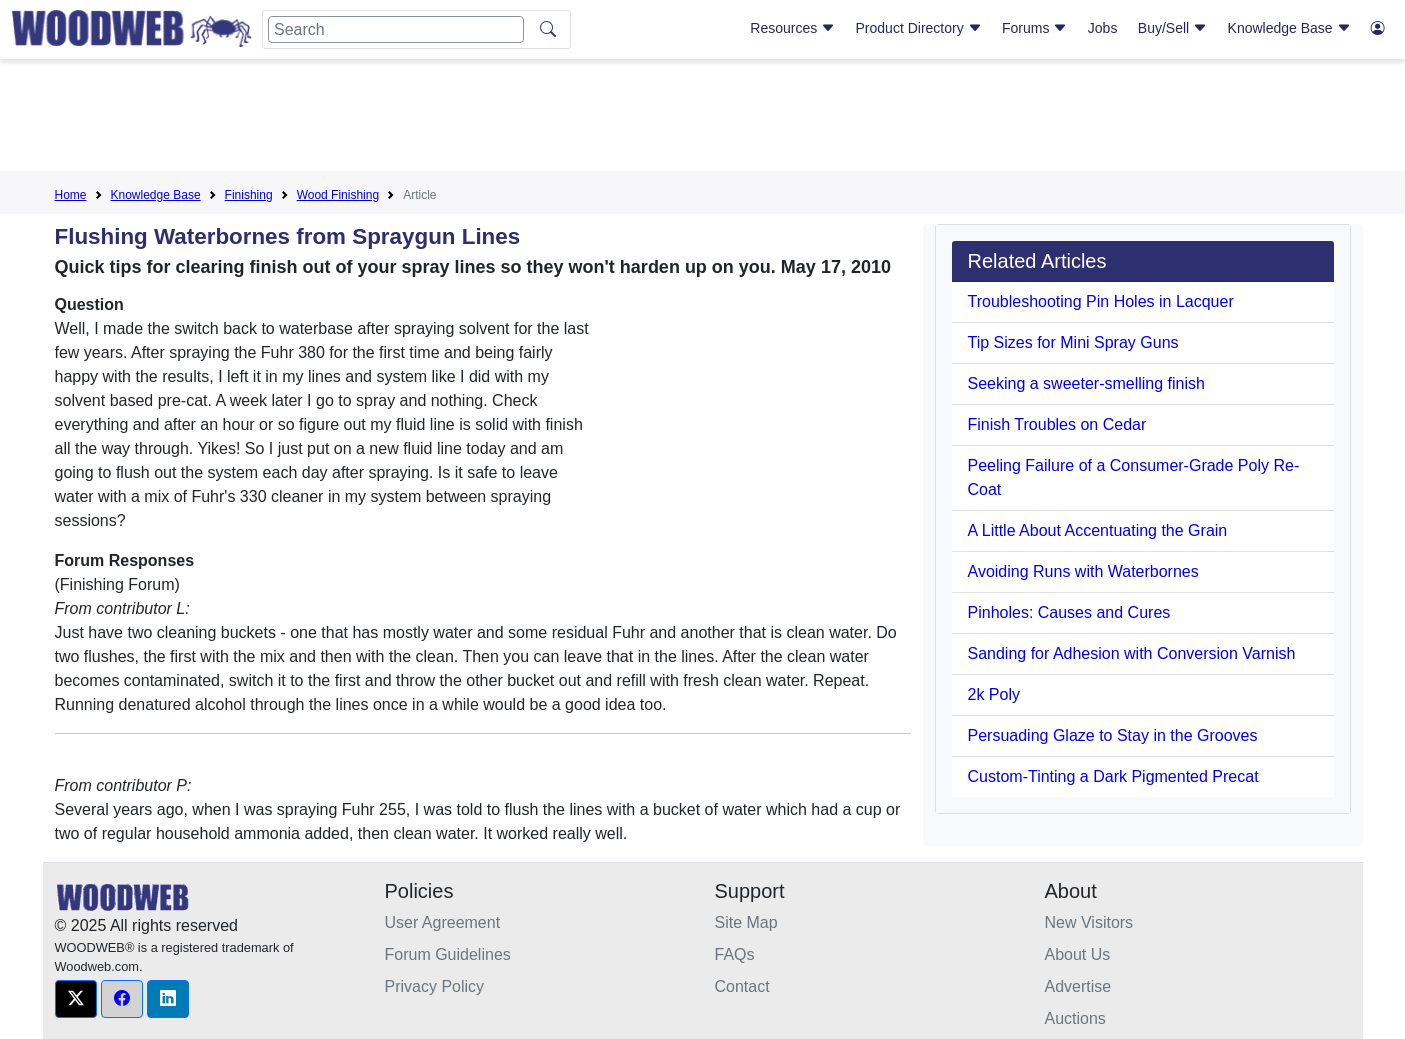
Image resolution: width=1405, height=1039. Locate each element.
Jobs (1103, 28)
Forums (1034, 28)
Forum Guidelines (448, 954)
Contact (742, 986)
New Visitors (1089, 922)
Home (71, 195)
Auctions (1075, 1018)
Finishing (249, 195)
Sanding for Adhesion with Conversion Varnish (1132, 653)
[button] (76, 999)
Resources (792, 28)
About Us (1078, 954)
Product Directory (919, 28)
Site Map (746, 922)
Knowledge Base (1289, 28)
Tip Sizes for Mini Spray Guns (1073, 342)
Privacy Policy (435, 986)
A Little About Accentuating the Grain (1098, 530)
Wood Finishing (338, 195)
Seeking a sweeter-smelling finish (1086, 383)
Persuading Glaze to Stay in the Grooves (1113, 735)
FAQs (735, 954)
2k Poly (994, 694)
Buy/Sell (1172, 28)
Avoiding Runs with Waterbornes (1083, 571)
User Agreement (443, 922)
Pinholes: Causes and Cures (1069, 612)
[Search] (396, 29)
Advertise (1078, 986)
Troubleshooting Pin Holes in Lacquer (1101, 301)
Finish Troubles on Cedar (1057, 424)
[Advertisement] (703, 119)
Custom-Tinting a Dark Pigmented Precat (1113, 776)
